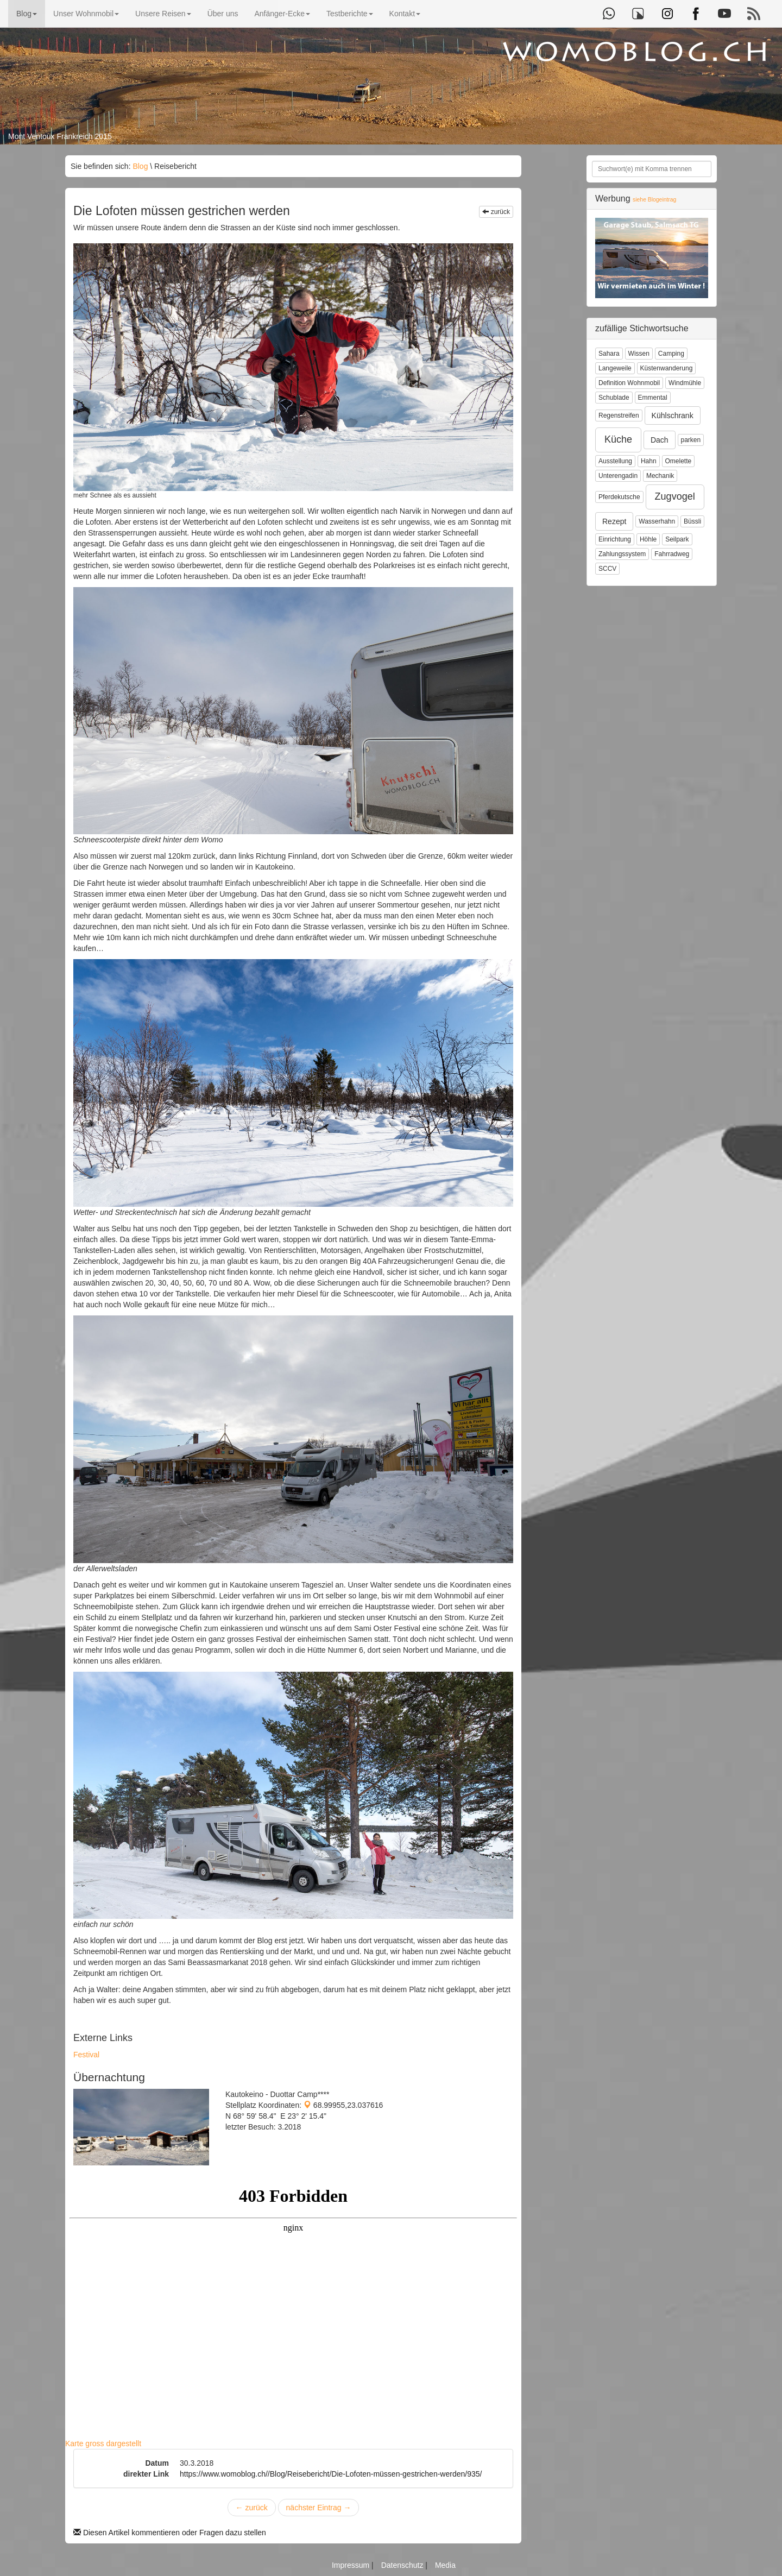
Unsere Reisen (163, 13)
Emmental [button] (652, 397)
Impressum (351, 2565)
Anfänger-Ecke (282, 13)
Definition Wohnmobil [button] (629, 383)
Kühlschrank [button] (672, 415)
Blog (26, 13)
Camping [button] (671, 353)
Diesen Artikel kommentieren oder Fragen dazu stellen (169, 2532)
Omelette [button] (678, 461)
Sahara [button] (609, 353)
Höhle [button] (648, 539)
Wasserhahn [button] (657, 521)
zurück (496, 212)
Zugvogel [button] (675, 496)
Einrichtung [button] (614, 539)
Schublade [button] (613, 397)
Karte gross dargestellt (103, 2443)
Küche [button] (618, 439)
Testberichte (349, 13)
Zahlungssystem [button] (622, 554)
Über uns (222, 13)
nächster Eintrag (318, 2507)
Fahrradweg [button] (671, 554)
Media (445, 2565)
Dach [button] (660, 440)
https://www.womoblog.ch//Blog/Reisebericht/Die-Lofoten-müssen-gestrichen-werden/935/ (331, 2474)
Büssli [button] (692, 521)
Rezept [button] (614, 521)
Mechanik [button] (660, 476)
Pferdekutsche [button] (619, 497)
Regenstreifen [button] (618, 415)
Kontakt (404, 13)
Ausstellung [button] (615, 461)
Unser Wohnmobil (86, 13)
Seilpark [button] (677, 539)
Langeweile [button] (615, 368)
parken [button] (691, 440)
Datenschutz (403, 2565)
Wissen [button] (638, 353)
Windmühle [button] (685, 383)
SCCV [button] (607, 568)
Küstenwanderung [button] (666, 368)
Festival (86, 2054)
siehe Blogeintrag (654, 200)
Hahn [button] (649, 461)
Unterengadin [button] (618, 476)
